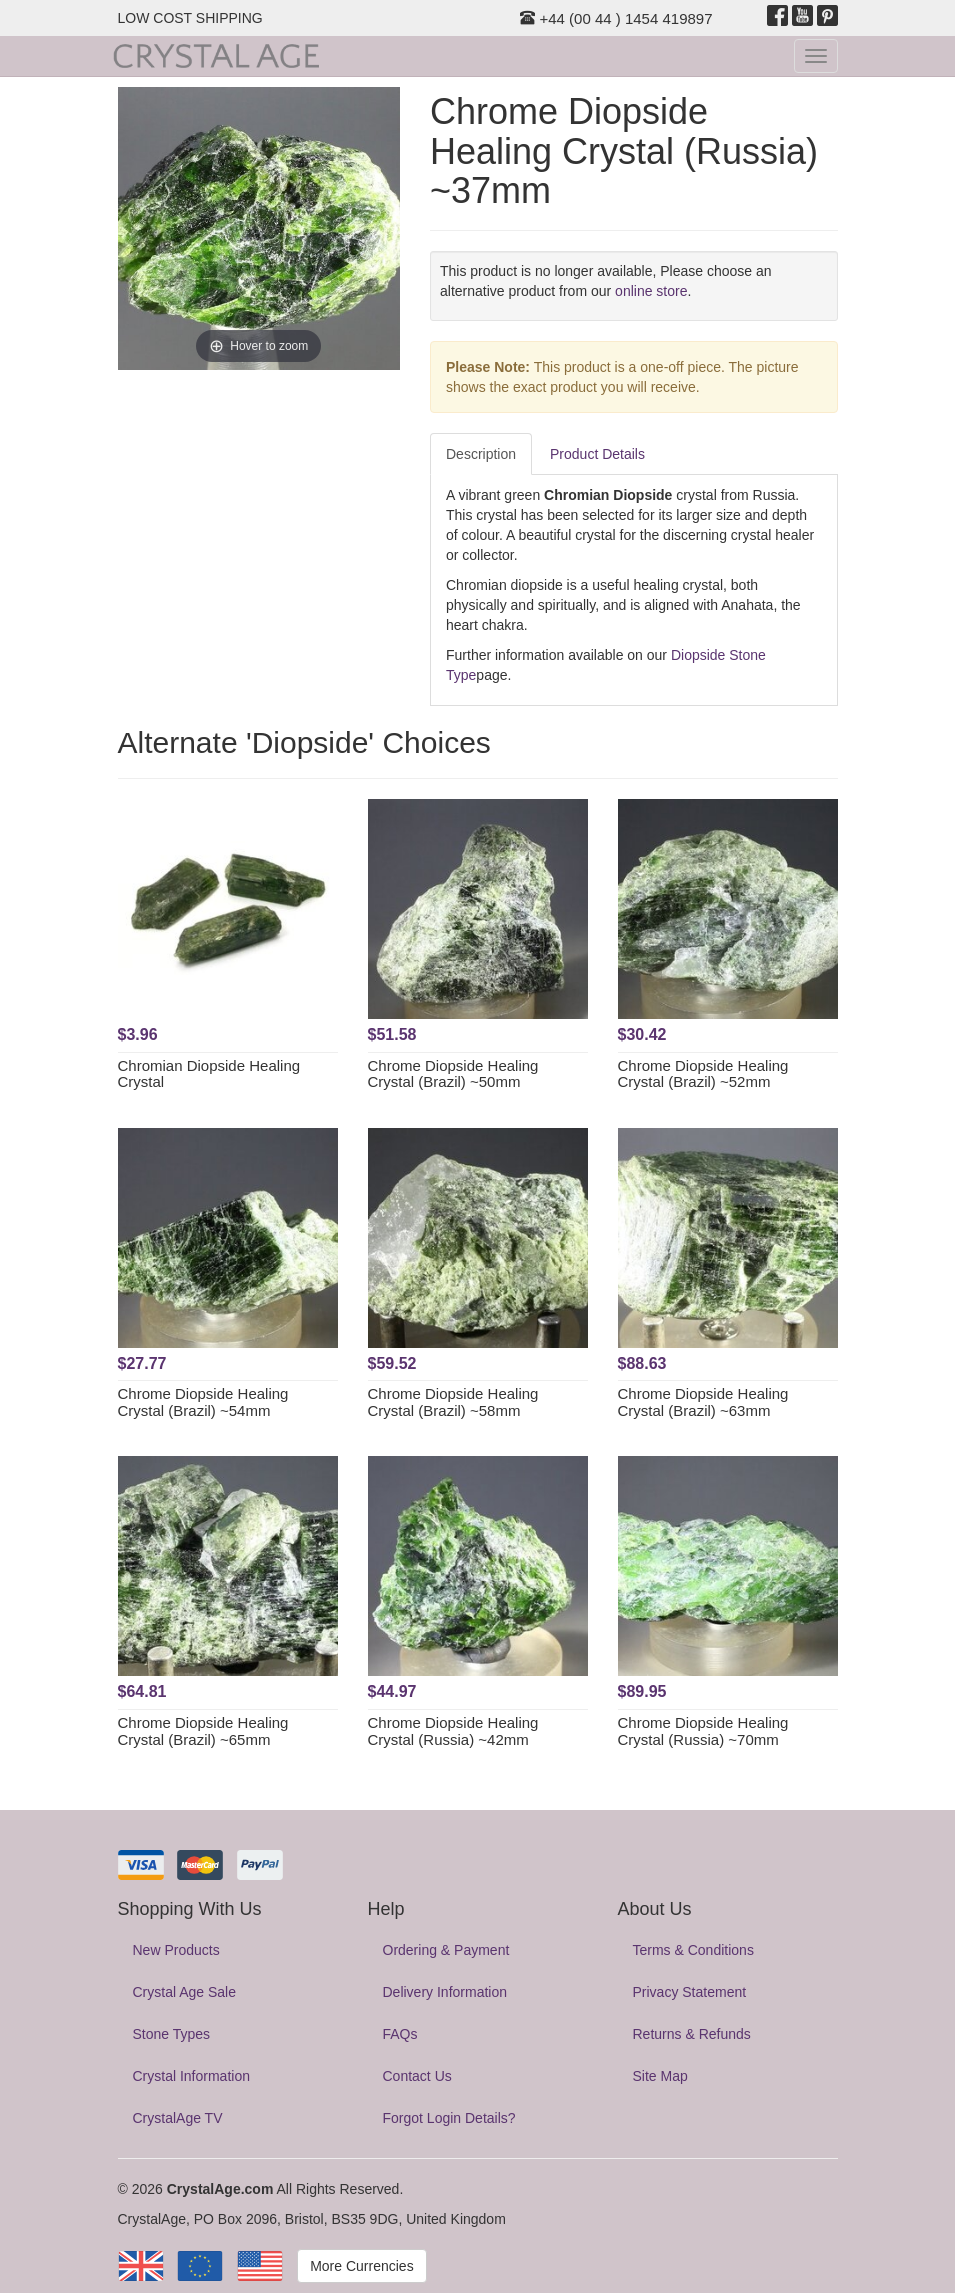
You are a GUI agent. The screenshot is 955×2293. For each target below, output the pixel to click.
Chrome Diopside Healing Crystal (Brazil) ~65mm (203, 1731)
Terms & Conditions (693, 1950)
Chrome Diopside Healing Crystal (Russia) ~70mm (703, 1731)
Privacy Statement (690, 1992)
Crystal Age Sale (185, 1992)
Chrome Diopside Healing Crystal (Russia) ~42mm (453, 1731)
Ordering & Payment (446, 1950)
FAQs (400, 2034)
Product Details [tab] (597, 454)
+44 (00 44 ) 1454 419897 (616, 18)
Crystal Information (191, 2076)
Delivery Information (445, 1992)
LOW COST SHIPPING (190, 18)
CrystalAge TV (178, 2118)
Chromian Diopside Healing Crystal (209, 1074)
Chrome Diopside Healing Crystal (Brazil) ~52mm (703, 1074)
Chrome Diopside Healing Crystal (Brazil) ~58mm (453, 1402)
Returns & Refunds (692, 2034)
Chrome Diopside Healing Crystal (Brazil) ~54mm (203, 1402)
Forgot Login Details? (449, 2118)
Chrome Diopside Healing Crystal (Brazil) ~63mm (703, 1402)
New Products (176, 1950)
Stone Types (172, 2034)
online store (651, 291)
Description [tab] (481, 454)
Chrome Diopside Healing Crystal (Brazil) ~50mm (453, 1074)
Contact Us (417, 2076)
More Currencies (361, 2266)
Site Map (660, 2076)
